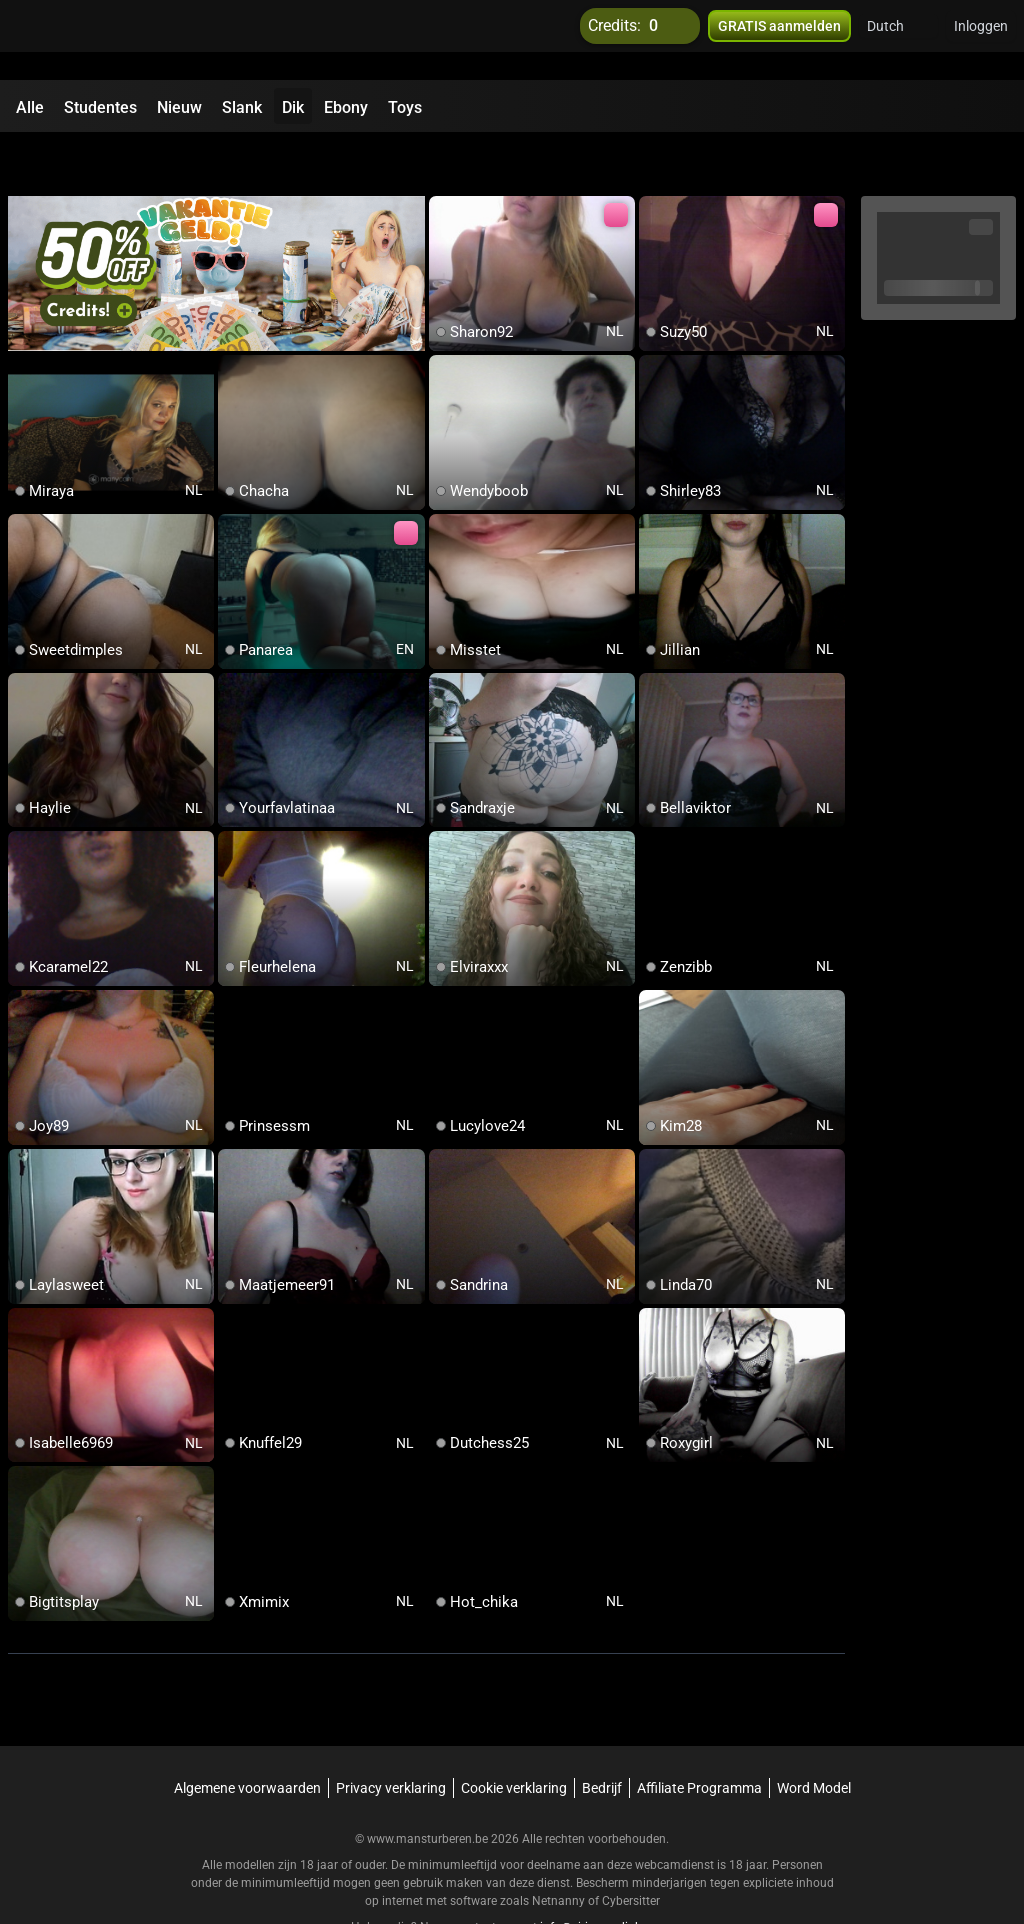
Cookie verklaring (514, 1736)
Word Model (814, 1736)
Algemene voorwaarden (247, 1736)
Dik (293, 107)
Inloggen (981, 40)
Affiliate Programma (699, 1736)
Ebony (346, 107)
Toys (405, 107)
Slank (242, 107)
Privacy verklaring (391, 1736)
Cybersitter (631, 1849)
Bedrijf (602, 1736)
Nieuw (179, 107)
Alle (30, 107)
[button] (898, 40)
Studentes (100, 107)
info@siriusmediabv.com (607, 1875)
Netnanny (560, 1849)
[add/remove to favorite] (445, 160)
